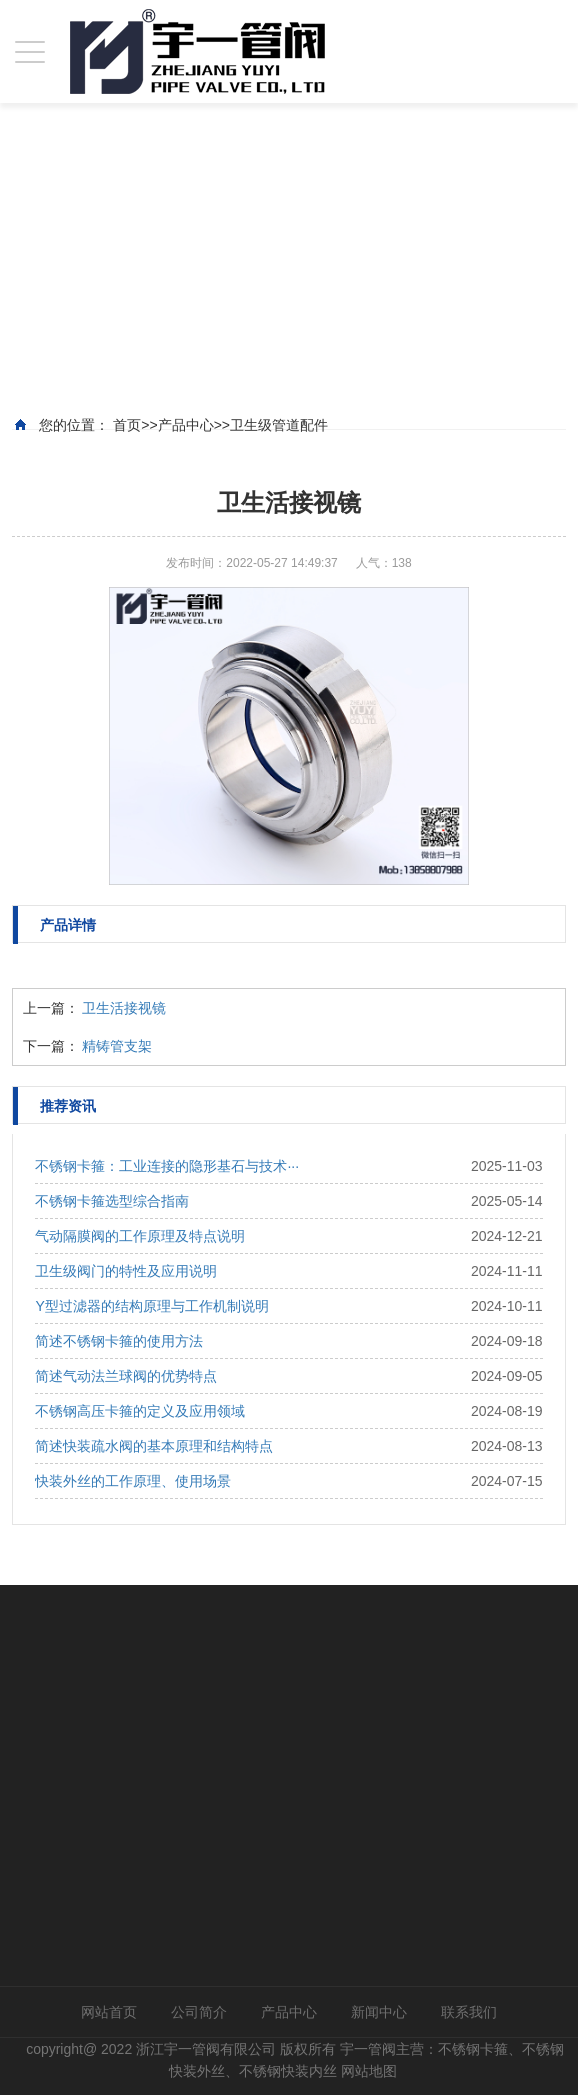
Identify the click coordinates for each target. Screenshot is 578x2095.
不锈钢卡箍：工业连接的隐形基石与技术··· (167, 1166)
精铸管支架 (117, 1046)
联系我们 (469, 2012)
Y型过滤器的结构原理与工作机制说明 (151, 1306)
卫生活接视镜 (124, 1008)
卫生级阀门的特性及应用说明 (126, 1271)
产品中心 (289, 2012)
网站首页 (109, 2012)
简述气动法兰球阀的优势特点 (126, 1376)
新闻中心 (379, 2012)
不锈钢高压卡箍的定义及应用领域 (140, 1411)
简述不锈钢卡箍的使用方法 (119, 1341)
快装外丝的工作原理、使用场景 (133, 1481)
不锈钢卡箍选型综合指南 (112, 1201)
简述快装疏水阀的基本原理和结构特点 (154, 1446)
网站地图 (369, 2071)
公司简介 (199, 2012)
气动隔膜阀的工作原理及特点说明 (140, 1236)
